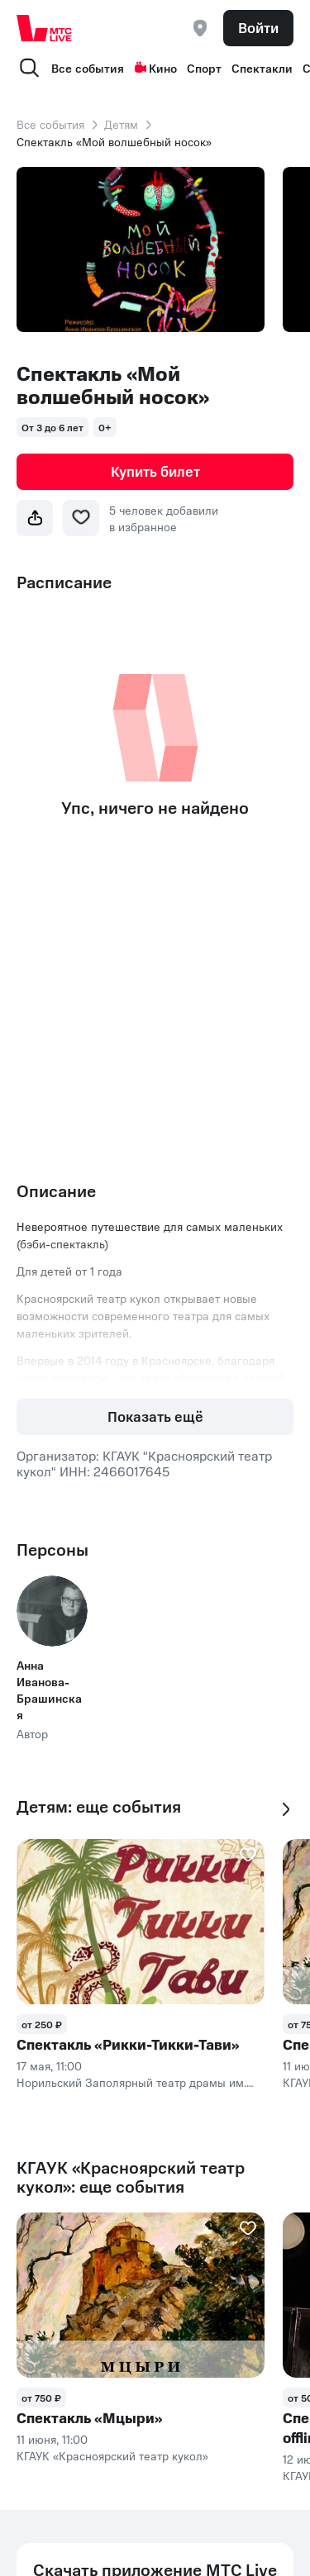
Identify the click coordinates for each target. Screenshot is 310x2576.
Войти (258, 27)
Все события (87, 67)
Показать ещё (155, 1416)
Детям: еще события (99, 1806)
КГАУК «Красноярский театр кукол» (112, 2455)
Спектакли (262, 67)
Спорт (204, 67)
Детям (121, 124)
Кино (155, 67)
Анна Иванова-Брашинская (49, 1689)
